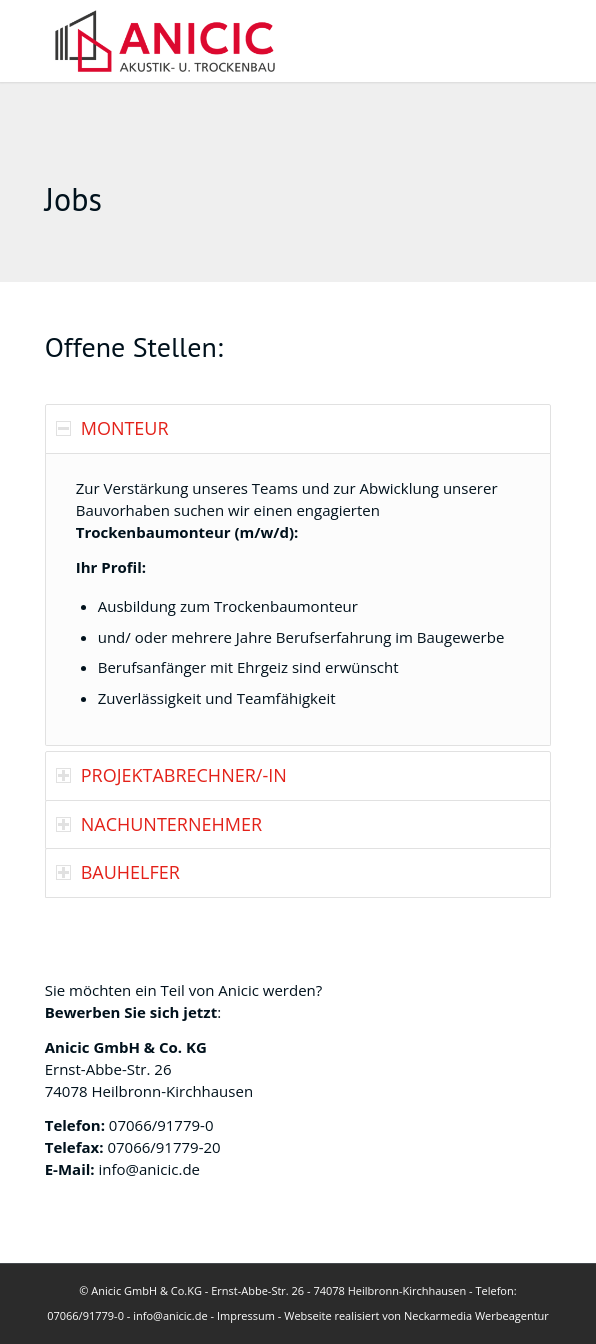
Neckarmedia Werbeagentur (476, 1315)
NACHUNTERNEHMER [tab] (159, 824)
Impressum (246, 1315)
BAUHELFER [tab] (118, 872)
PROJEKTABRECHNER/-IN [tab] (171, 775)
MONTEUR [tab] (112, 428)
